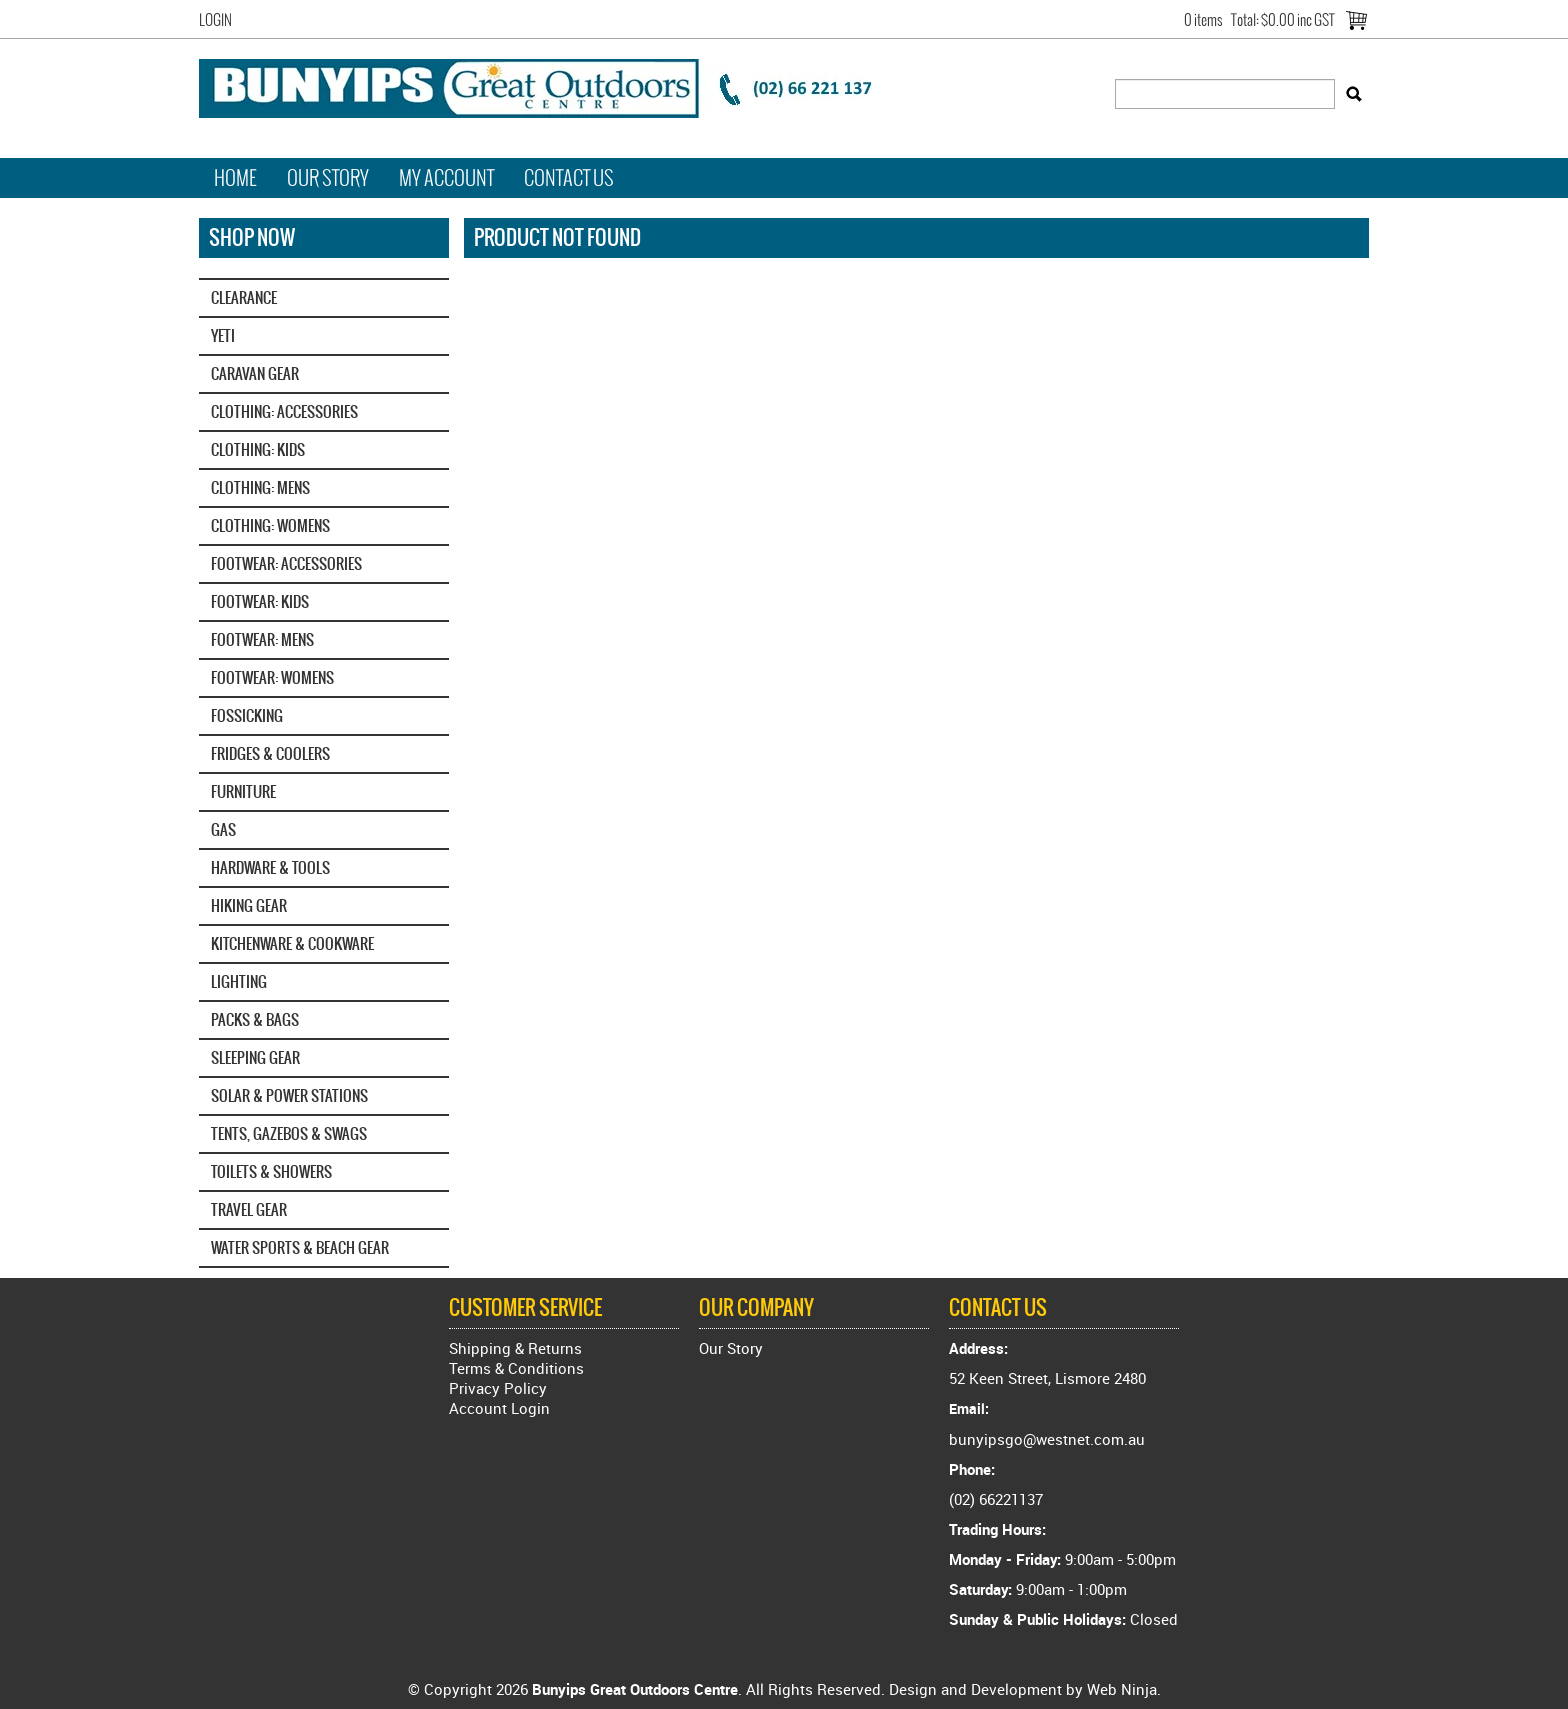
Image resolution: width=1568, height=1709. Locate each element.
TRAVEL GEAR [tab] (249, 1209)
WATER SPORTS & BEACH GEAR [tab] (300, 1247)
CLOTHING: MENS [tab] (260, 487)
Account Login (499, 1408)
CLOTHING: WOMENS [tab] (270, 525)
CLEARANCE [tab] (244, 297)
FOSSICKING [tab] (247, 715)
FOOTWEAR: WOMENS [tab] (272, 677)
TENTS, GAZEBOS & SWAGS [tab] (289, 1133)
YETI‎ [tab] (223, 335)
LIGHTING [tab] (239, 981)
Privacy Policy (498, 1388)
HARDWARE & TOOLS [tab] (270, 867)
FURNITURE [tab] (243, 791)
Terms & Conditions (516, 1368)
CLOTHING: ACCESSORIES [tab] (284, 411)
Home (235, 178)
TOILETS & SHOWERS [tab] (271, 1171)
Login (215, 20)
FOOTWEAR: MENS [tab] (262, 639)
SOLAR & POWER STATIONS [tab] (289, 1095)
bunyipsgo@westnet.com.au (1047, 1439)
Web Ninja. (1124, 1689)
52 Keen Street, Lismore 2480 (1047, 1378)
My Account (446, 178)
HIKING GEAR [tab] (249, 905)
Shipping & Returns (515, 1348)
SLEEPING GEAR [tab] (255, 1057)
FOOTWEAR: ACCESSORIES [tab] (286, 563)
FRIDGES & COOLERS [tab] (270, 753)
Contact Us (569, 178)
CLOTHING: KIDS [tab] (258, 449)
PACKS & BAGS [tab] (255, 1019)
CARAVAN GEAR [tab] (255, 373)
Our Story (328, 178)
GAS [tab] (223, 829)
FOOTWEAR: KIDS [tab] (260, 601)
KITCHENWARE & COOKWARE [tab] (292, 943)
